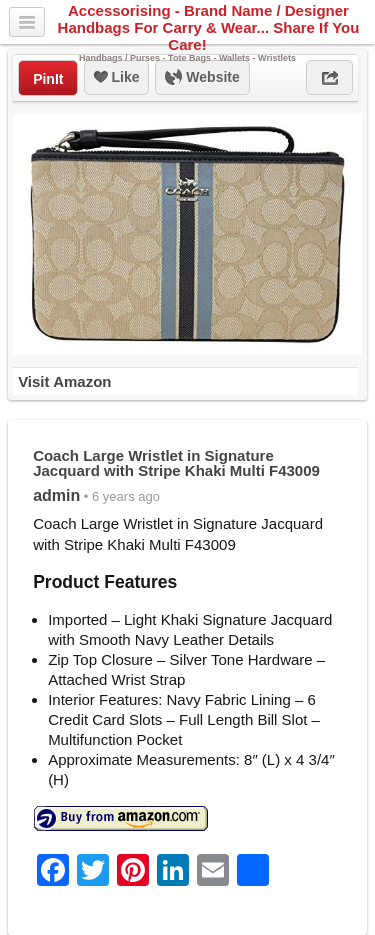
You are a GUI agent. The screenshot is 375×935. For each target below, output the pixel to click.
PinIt (48, 79)
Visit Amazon (64, 381)
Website (202, 78)
